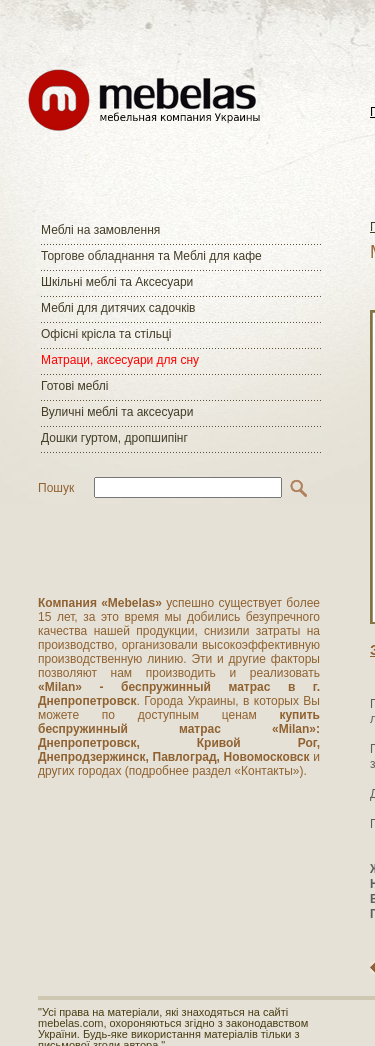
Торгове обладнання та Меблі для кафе (151, 256)
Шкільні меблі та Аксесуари (117, 282)
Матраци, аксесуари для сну (120, 360)
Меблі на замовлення (100, 230)
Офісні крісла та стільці (106, 334)
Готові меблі (74, 386)
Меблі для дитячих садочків (118, 308)
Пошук (56, 488)
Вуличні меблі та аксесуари (117, 412)
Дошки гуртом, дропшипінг (114, 438)
